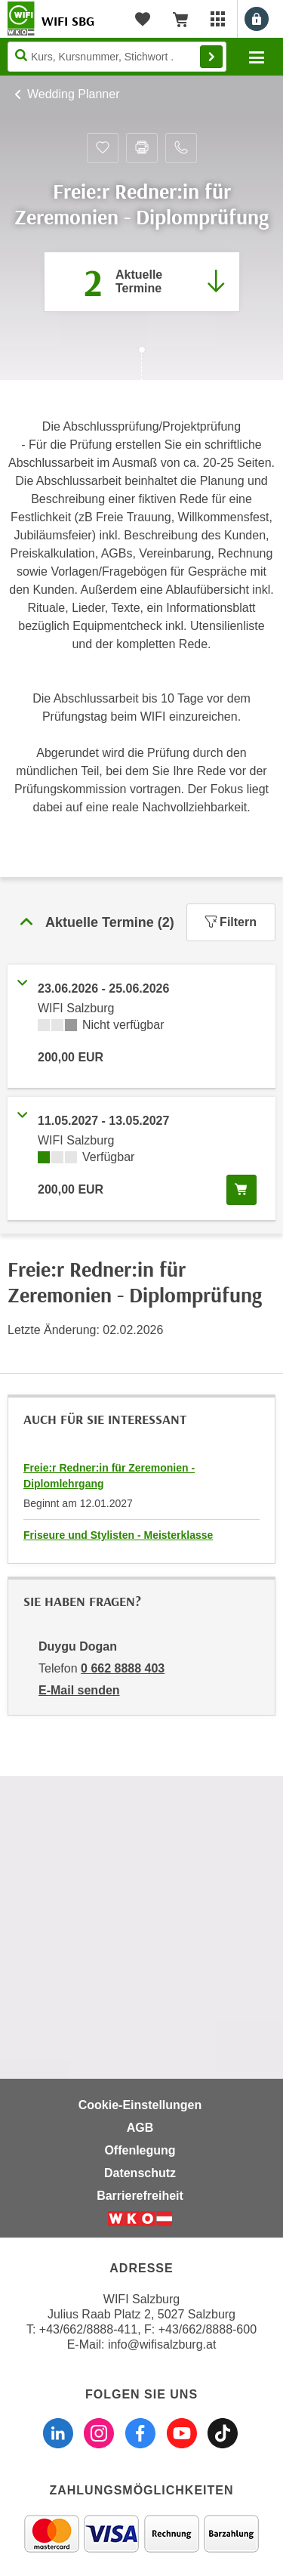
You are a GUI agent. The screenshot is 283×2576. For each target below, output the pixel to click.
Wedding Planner (73, 94)
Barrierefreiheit (140, 2195)
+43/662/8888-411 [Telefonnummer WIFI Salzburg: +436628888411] (88, 2329)
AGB (140, 2127)
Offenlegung (139, 2150)
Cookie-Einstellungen (140, 2105)
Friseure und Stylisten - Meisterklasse (118, 1535)
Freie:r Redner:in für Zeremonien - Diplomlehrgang (109, 1476)
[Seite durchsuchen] (117, 57)
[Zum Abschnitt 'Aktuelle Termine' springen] (142, 282)
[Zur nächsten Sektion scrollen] (141, 365)
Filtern (231, 922)
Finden (211, 56)
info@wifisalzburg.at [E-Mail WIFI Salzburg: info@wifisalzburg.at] (162, 2344)
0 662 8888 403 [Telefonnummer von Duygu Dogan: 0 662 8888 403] (123, 1668)
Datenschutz (140, 2173)
